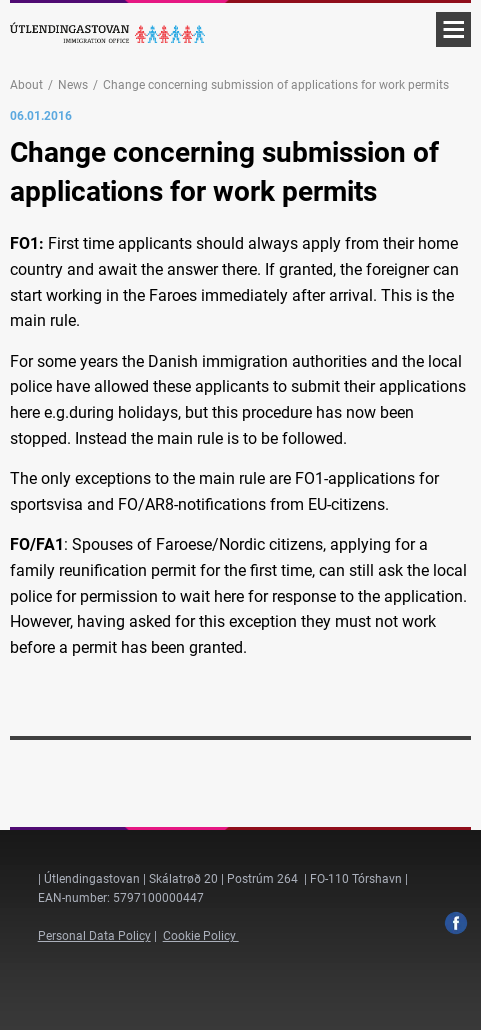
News (73, 85)
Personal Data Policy (94, 936)
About (26, 85)
